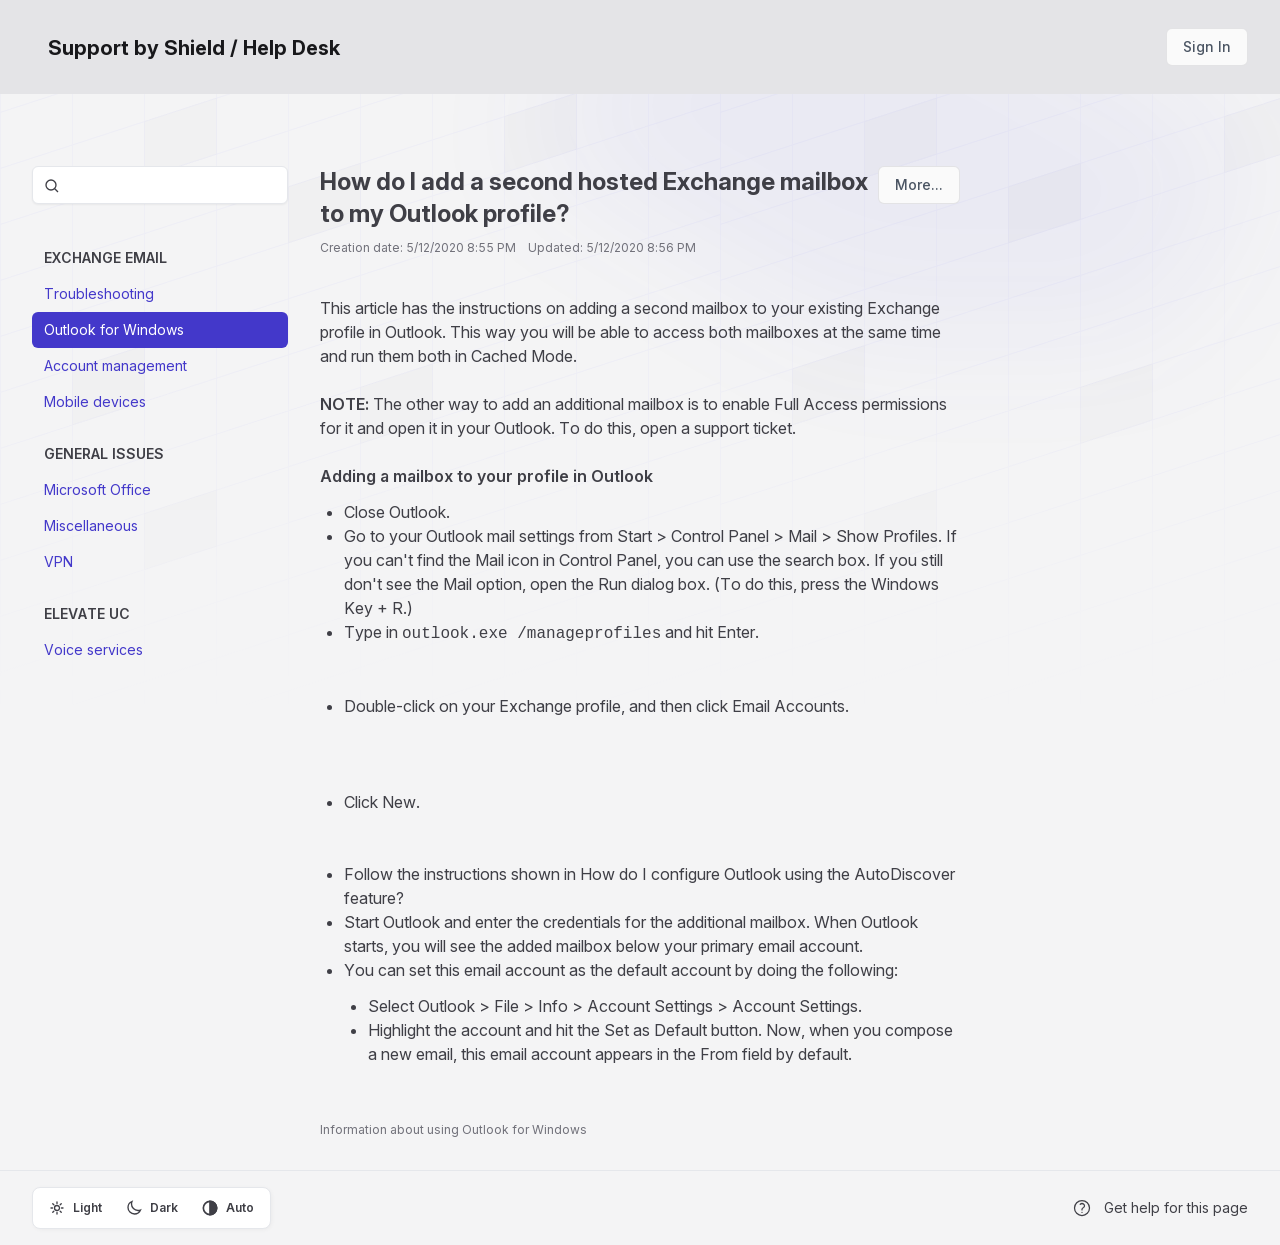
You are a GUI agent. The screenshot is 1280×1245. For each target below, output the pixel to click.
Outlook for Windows (114, 329)
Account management (115, 365)
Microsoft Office (97, 489)
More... (919, 184)
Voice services (93, 649)
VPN (58, 561)
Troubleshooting (99, 293)
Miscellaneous (91, 525)
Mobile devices (95, 401)
